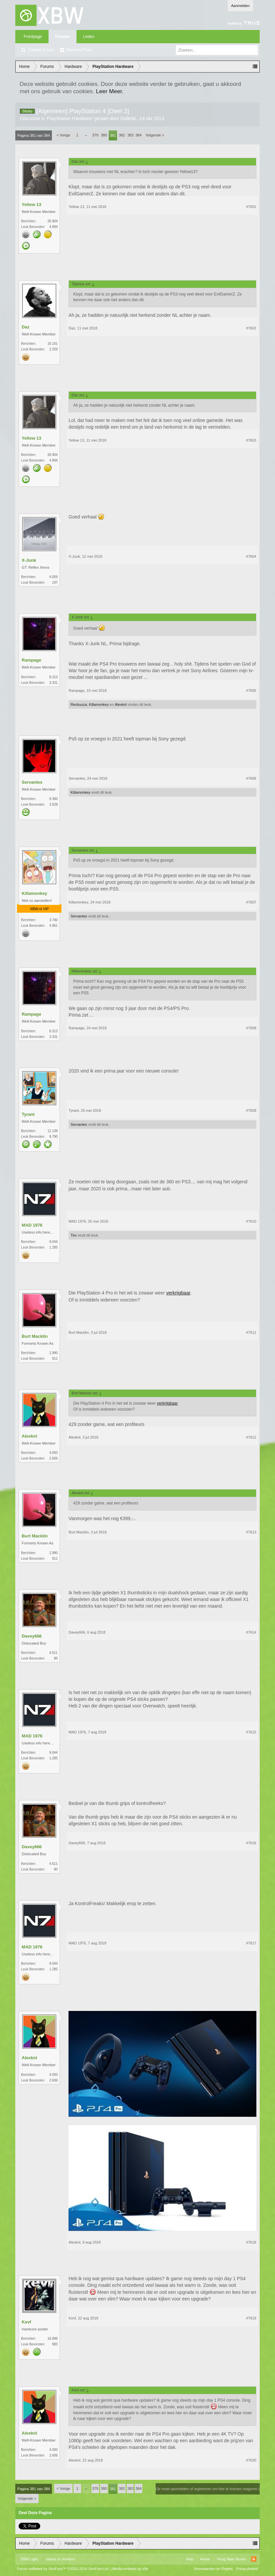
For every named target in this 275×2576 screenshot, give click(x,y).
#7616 (251, 1843)
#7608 (251, 1028)
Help (190, 2559)
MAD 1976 (32, 1225)
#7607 (251, 902)
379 (95, 135)
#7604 (251, 556)
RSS (253, 2559)
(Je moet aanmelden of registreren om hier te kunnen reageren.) (208, 2489)
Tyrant (28, 1114)
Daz (25, 326)
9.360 (53, 799)
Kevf (26, 2321)
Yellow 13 (31, 204)
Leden (88, 36)
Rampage (31, 660)
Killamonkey (98, 704)
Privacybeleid (247, 2569)
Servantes (32, 782)
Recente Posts (79, 50)
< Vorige (63, 135)
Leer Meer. (110, 91)
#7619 (251, 2318)
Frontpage (33, 36)
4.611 (53, 1653)
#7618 (251, 2242)
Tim (73, 1235)
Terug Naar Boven (231, 2559)
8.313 (53, 677)
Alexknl (120, 704)
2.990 (53, 1353)
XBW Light (29, 2559)
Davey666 (32, 1636)
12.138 (53, 1131)
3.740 (53, 920)
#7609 (251, 1110)
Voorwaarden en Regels (213, 2569)
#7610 (251, 1221)
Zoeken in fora (41, 50)
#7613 (251, 1532)
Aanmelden (240, 6)
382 (122, 135)
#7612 (251, 1437)
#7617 (251, 1943)
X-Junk (29, 560)
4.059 (53, 577)
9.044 (53, 1242)
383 (130, 135)
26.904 (53, 221)
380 (104, 135)
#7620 (251, 2460)
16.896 (53, 2338)
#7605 (251, 691)
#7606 (251, 778)
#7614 (251, 1632)
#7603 (251, 440)
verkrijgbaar (178, 1292)
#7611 (251, 1332)
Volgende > (155, 135)
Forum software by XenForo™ (63, 2569)
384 (138, 135)
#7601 (251, 207)
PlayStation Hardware (69, 118)
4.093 (53, 1453)
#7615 (251, 1732)
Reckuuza (78, 704)
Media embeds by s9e (130, 2569)
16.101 (53, 343)
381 (113, 135)
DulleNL (128, 118)
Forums (62, 36)
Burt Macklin (35, 1336)
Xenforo (68, 2559)
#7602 (251, 328)
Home (205, 2559)
